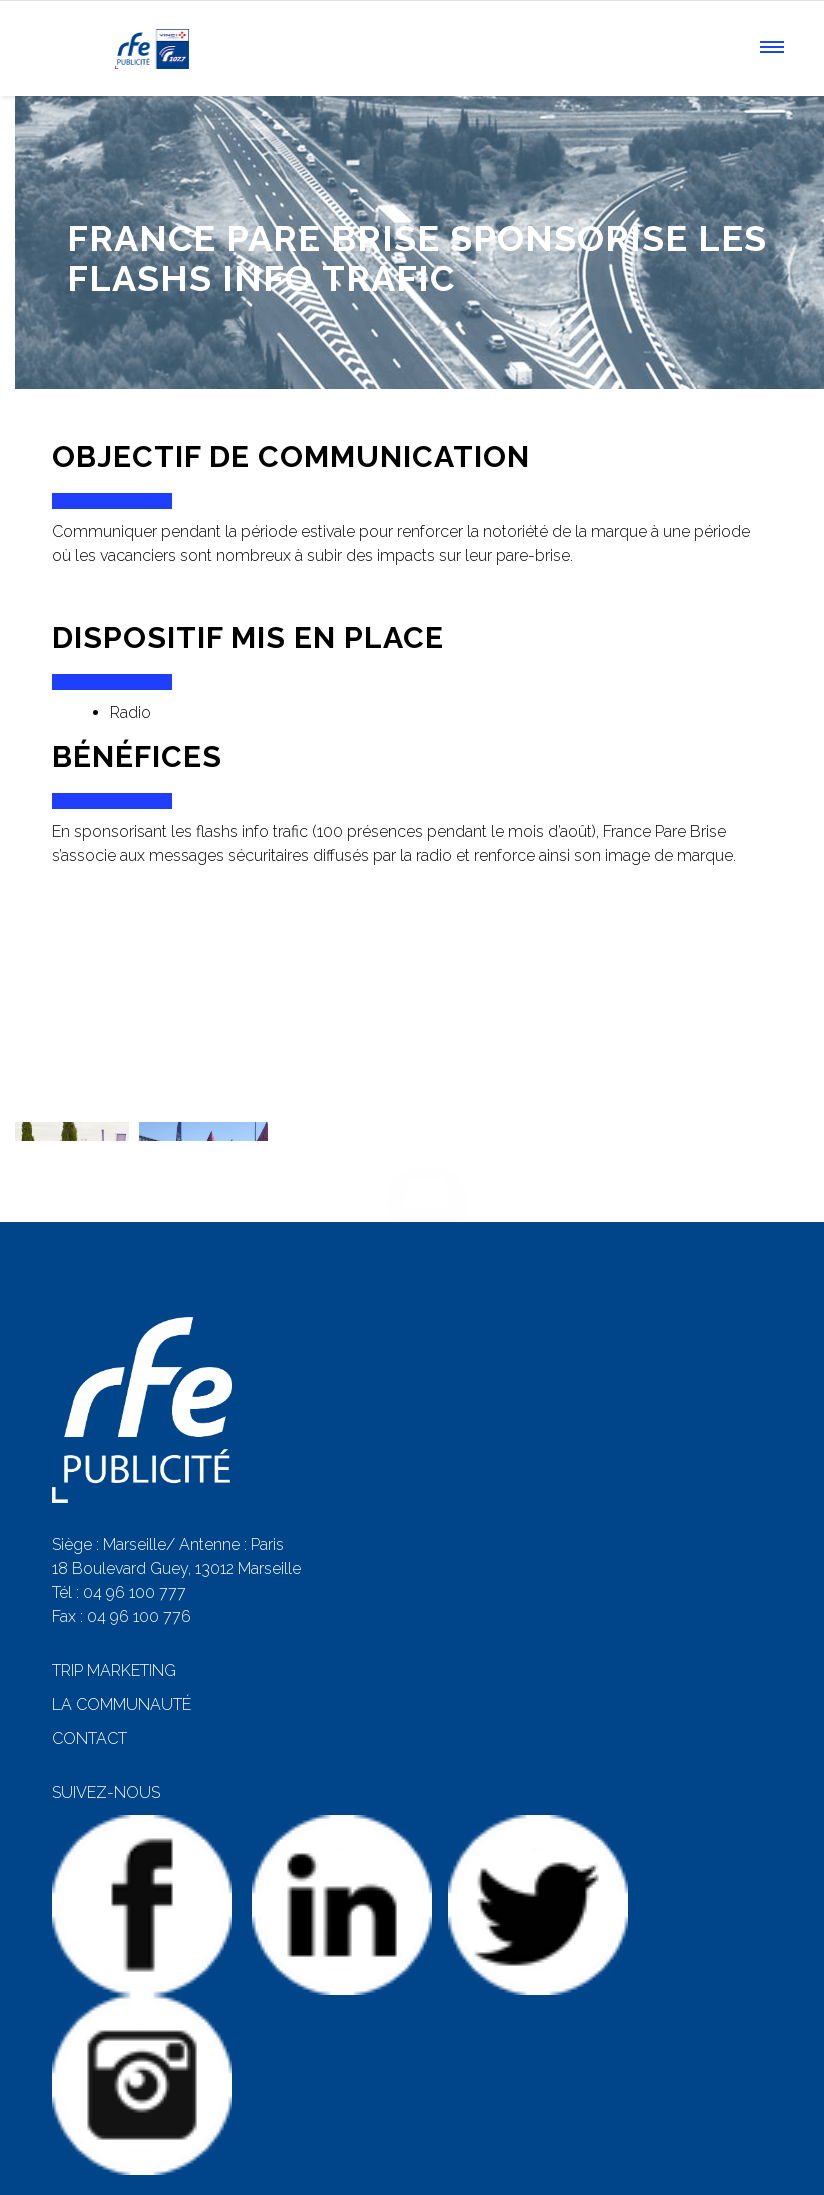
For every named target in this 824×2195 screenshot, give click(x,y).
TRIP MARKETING (114, 1631)
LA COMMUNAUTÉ (121, 1665)
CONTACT (89, 1699)
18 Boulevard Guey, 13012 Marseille (176, 1529)
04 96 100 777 (134, 1553)
